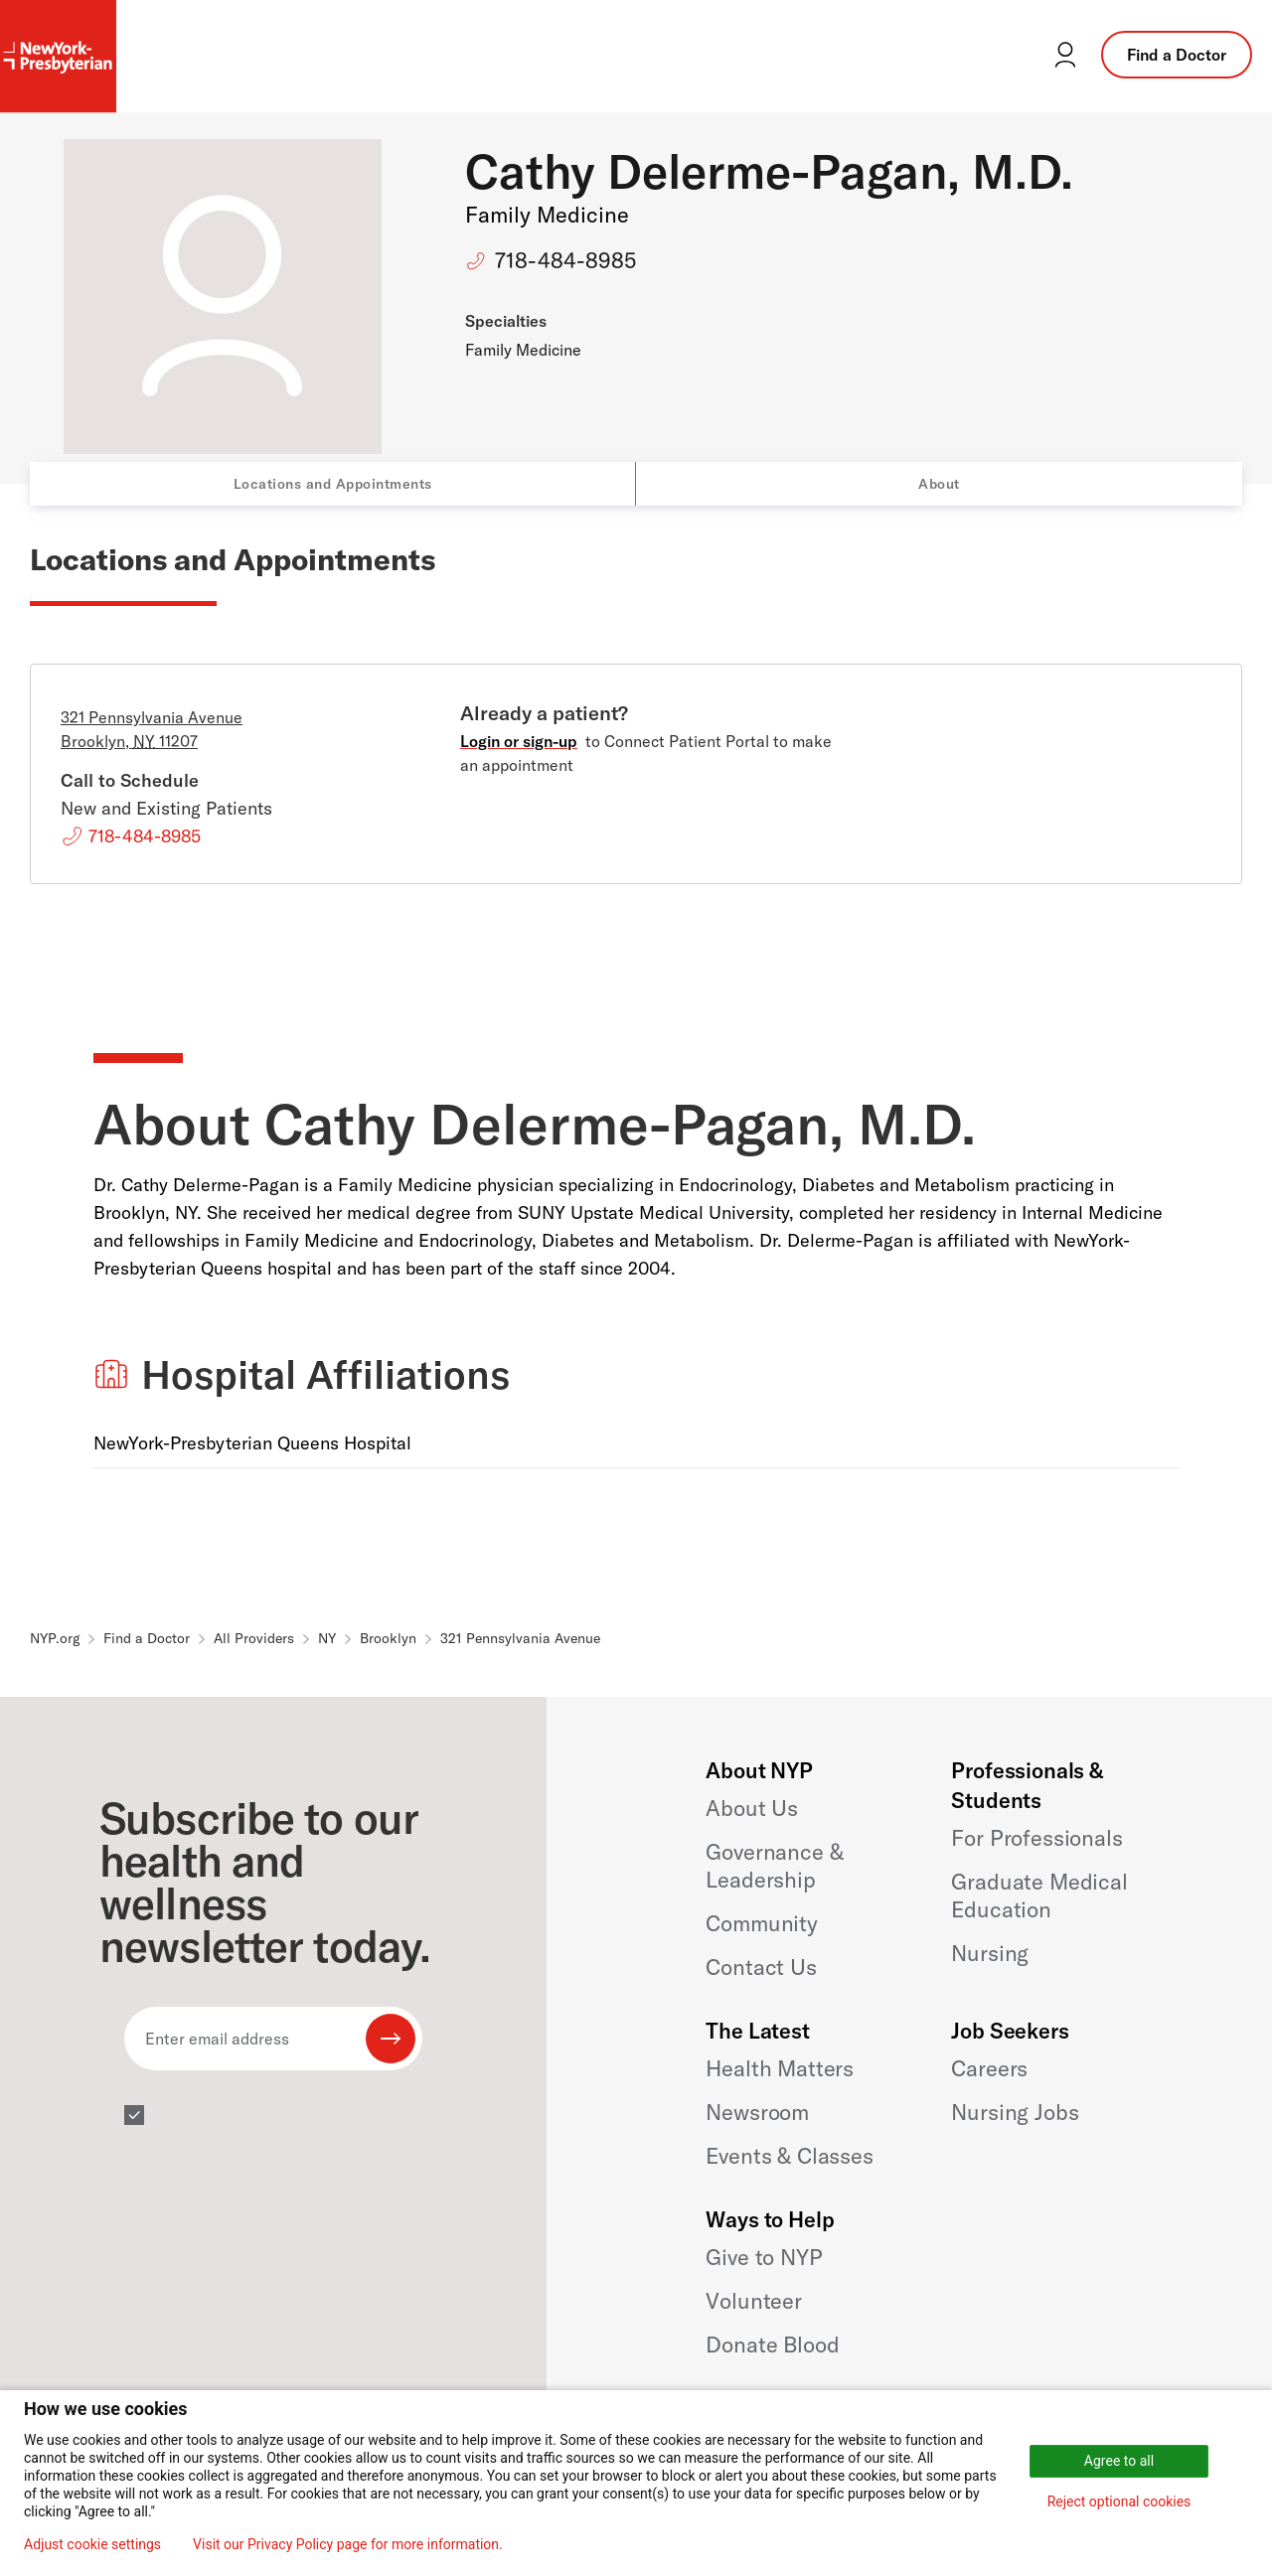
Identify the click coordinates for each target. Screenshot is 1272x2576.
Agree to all (1119, 2461)
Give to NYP (764, 2257)
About (939, 484)
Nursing (990, 1953)
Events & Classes (789, 2156)
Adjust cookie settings (92, 2544)
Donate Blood (772, 2344)
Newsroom (757, 2112)
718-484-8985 (565, 260)
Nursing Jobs (1014, 2112)
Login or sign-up (518, 741)
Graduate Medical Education (1039, 1895)
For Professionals (1036, 1838)
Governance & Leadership (774, 1866)
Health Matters (780, 2068)
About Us (752, 1808)
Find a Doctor (1176, 55)
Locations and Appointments (333, 484)
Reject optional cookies (1119, 2501)
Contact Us (761, 1967)
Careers (989, 2068)
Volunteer (754, 2301)
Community (762, 1923)
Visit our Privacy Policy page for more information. (348, 2544)
